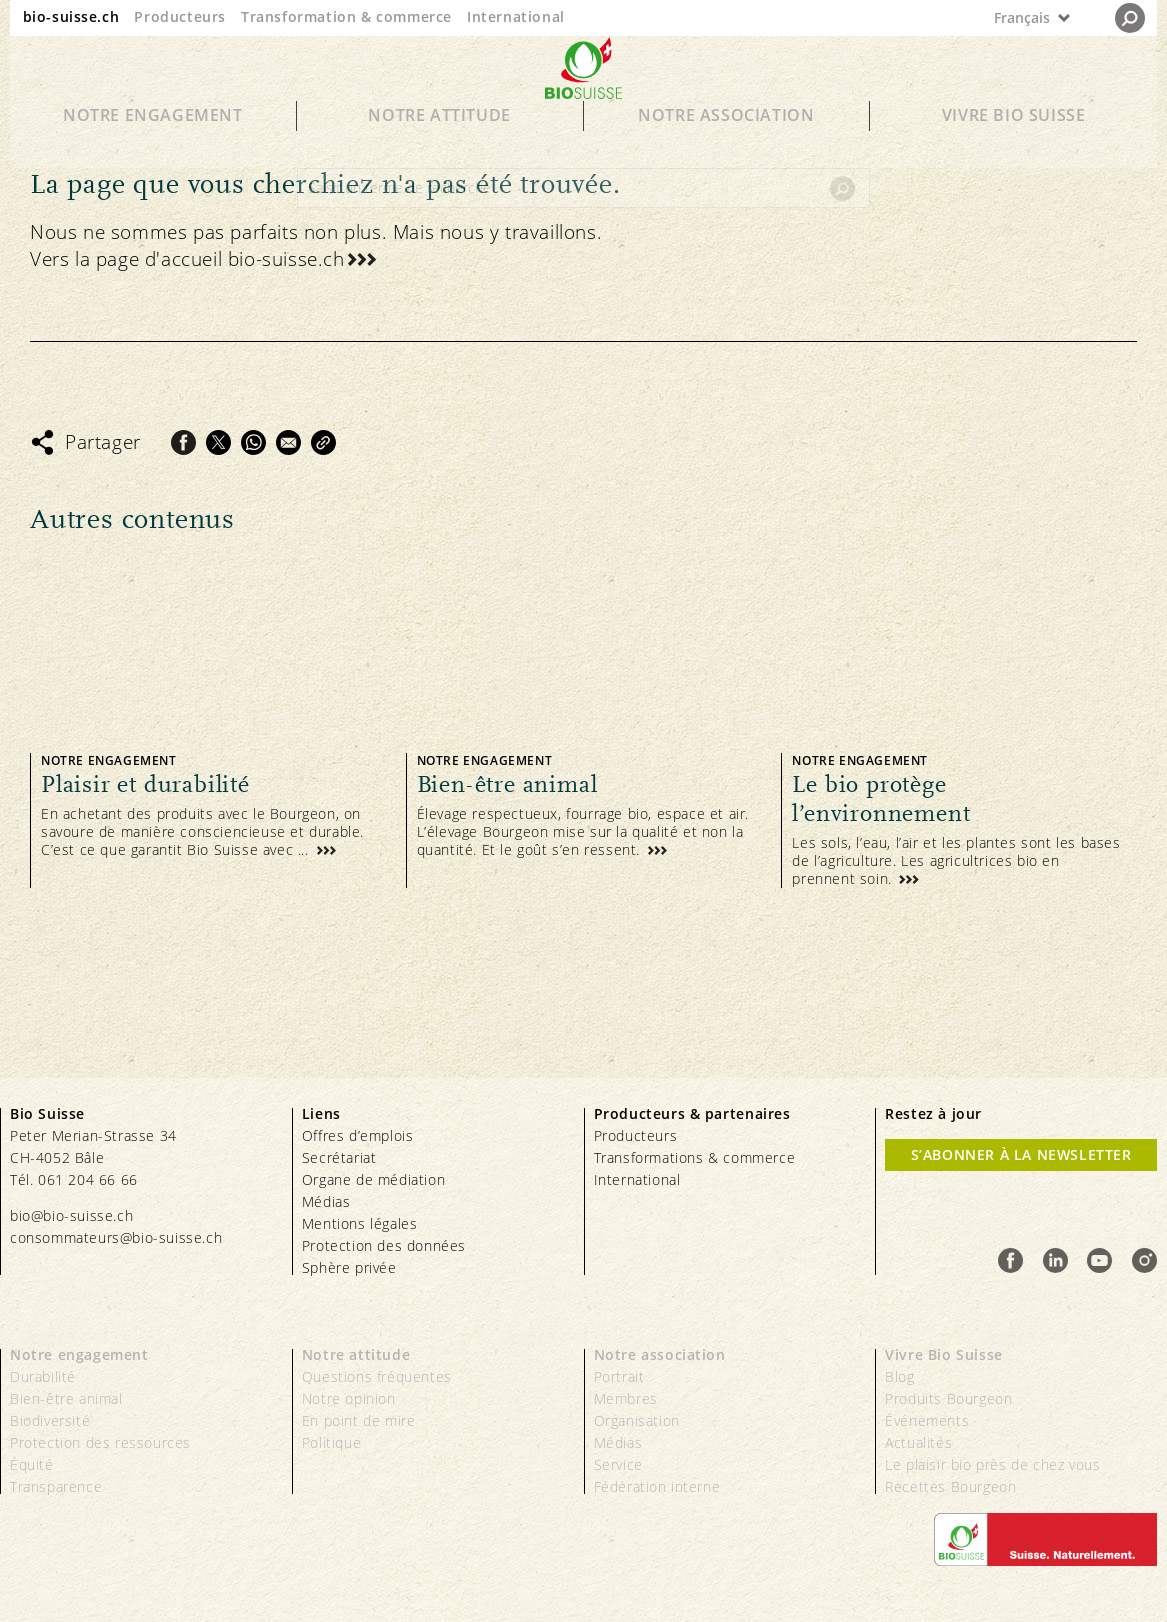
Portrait (619, 1376)
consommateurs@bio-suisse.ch (116, 1237)
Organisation (637, 1420)
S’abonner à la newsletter (1021, 1154)
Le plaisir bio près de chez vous (992, 1464)
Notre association (726, 142)
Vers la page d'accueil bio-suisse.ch (187, 259)
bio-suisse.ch (71, 16)
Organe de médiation (373, 1179)
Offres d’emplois (358, 1135)
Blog (899, 1376)
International (516, 16)
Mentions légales (360, 1223)
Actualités (918, 1442)
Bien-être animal (66, 1398)
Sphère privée (349, 1267)
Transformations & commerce (695, 1157)
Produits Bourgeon (948, 1398)
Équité (32, 1464)
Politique (331, 1442)
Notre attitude (439, 142)
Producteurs (180, 16)
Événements (927, 1420)
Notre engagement (153, 142)
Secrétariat (339, 1157)
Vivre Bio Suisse (1014, 142)
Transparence (56, 1486)
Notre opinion (349, 1398)
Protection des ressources (100, 1442)
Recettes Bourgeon (950, 1486)
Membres (626, 1398)
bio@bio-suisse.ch (71, 1215)
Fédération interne (657, 1486)
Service (618, 1464)
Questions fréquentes (377, 1376)
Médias (326, 1201)
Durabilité (43, 1376)
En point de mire (359, 1420)
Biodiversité (50, 1420)
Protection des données (384, 1245)
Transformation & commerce (346, 16)
